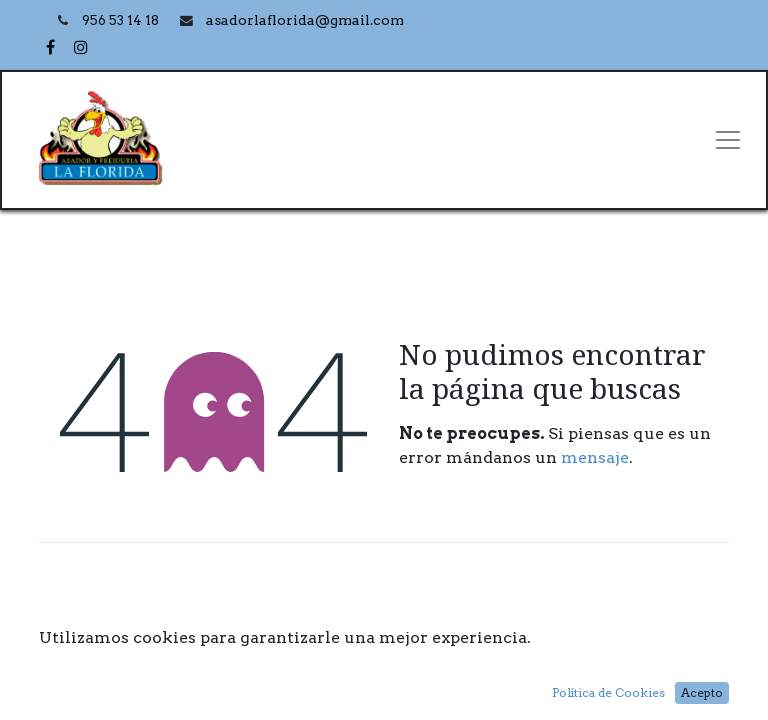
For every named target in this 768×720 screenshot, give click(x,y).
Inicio (384, 665)
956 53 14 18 (122, 20)
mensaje (595, 457)
